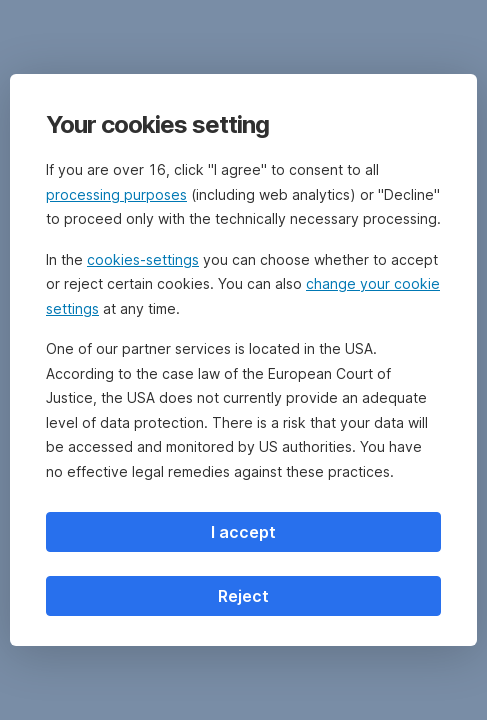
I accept (243, 532)
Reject (243, 596)
